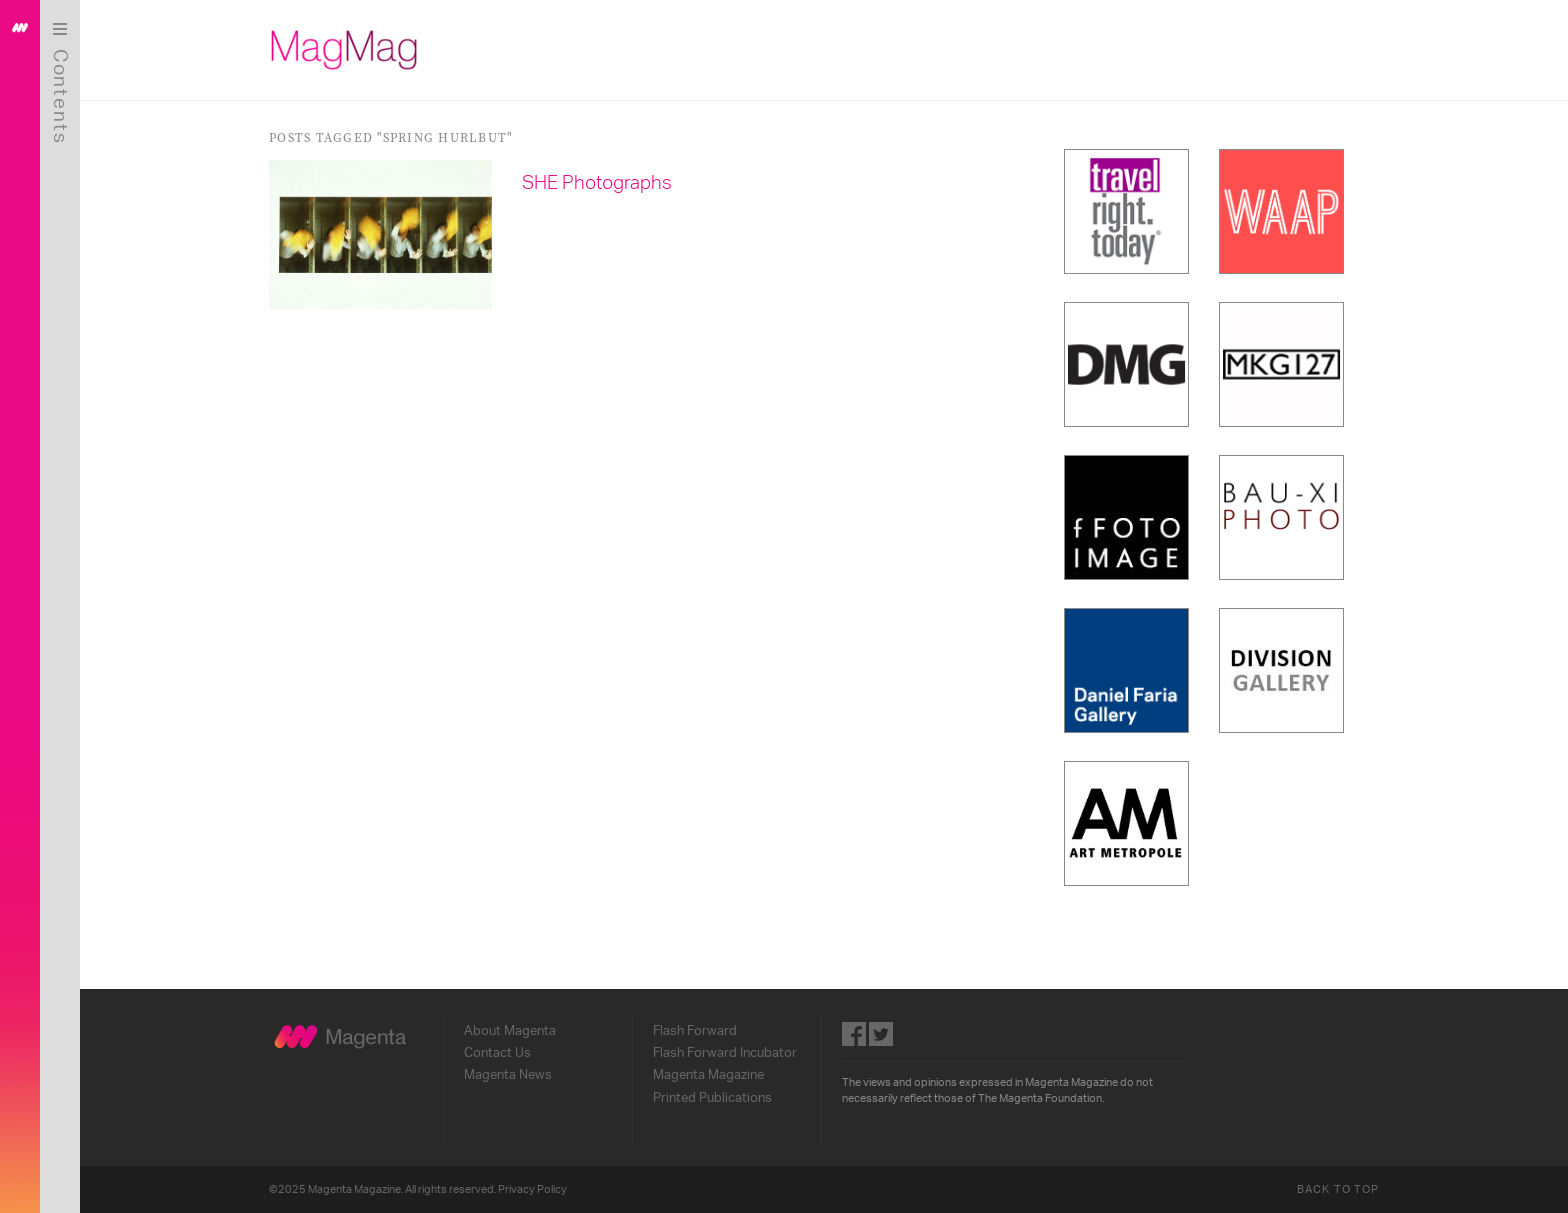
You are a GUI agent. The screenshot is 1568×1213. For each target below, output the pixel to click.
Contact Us (497, 1053)
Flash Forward (695, 1031)
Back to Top (1338, 1189)
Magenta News (508, 1075)
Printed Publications (712, 1098)
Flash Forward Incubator (725, 1053)
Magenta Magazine (708, 1075)
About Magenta (510, 1031)
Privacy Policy (532, 1189)
